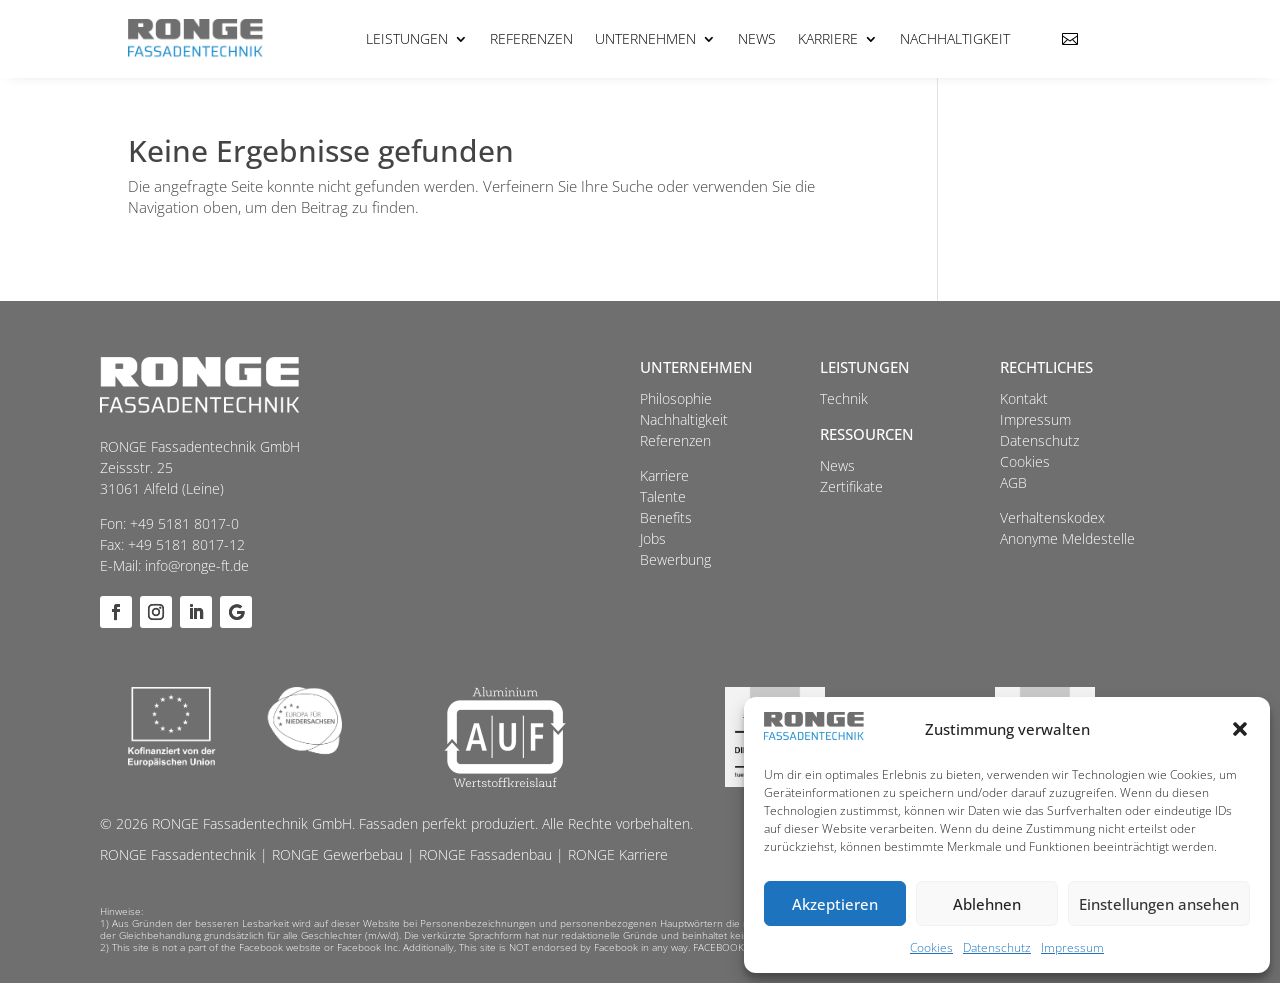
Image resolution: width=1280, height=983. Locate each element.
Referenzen (531, 38)
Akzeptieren (835, 904)
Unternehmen (645, 38)
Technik (844, 398)
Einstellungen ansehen (1159, 904)
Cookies (931, 947)
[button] (1240, 729)
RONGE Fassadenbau (485, 854)
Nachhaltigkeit (955, 38)
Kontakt (1024, 398)
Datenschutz (997, 947)
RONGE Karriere (618, 854)
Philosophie (676, 398)
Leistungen (407, 38)
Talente (663, 496)
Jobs (653, 538)
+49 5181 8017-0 (184, 523)
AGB (1013, 482)
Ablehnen (987, 904)
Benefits (666, 517)
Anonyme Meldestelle (1067, 538)
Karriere (828, 38)
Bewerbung (675, 559)
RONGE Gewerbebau (337, 854)
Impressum (1072, 947)
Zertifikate (851, 486)
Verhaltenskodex (1052, 517)
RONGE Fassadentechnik (178, 854)
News (757, 38)
